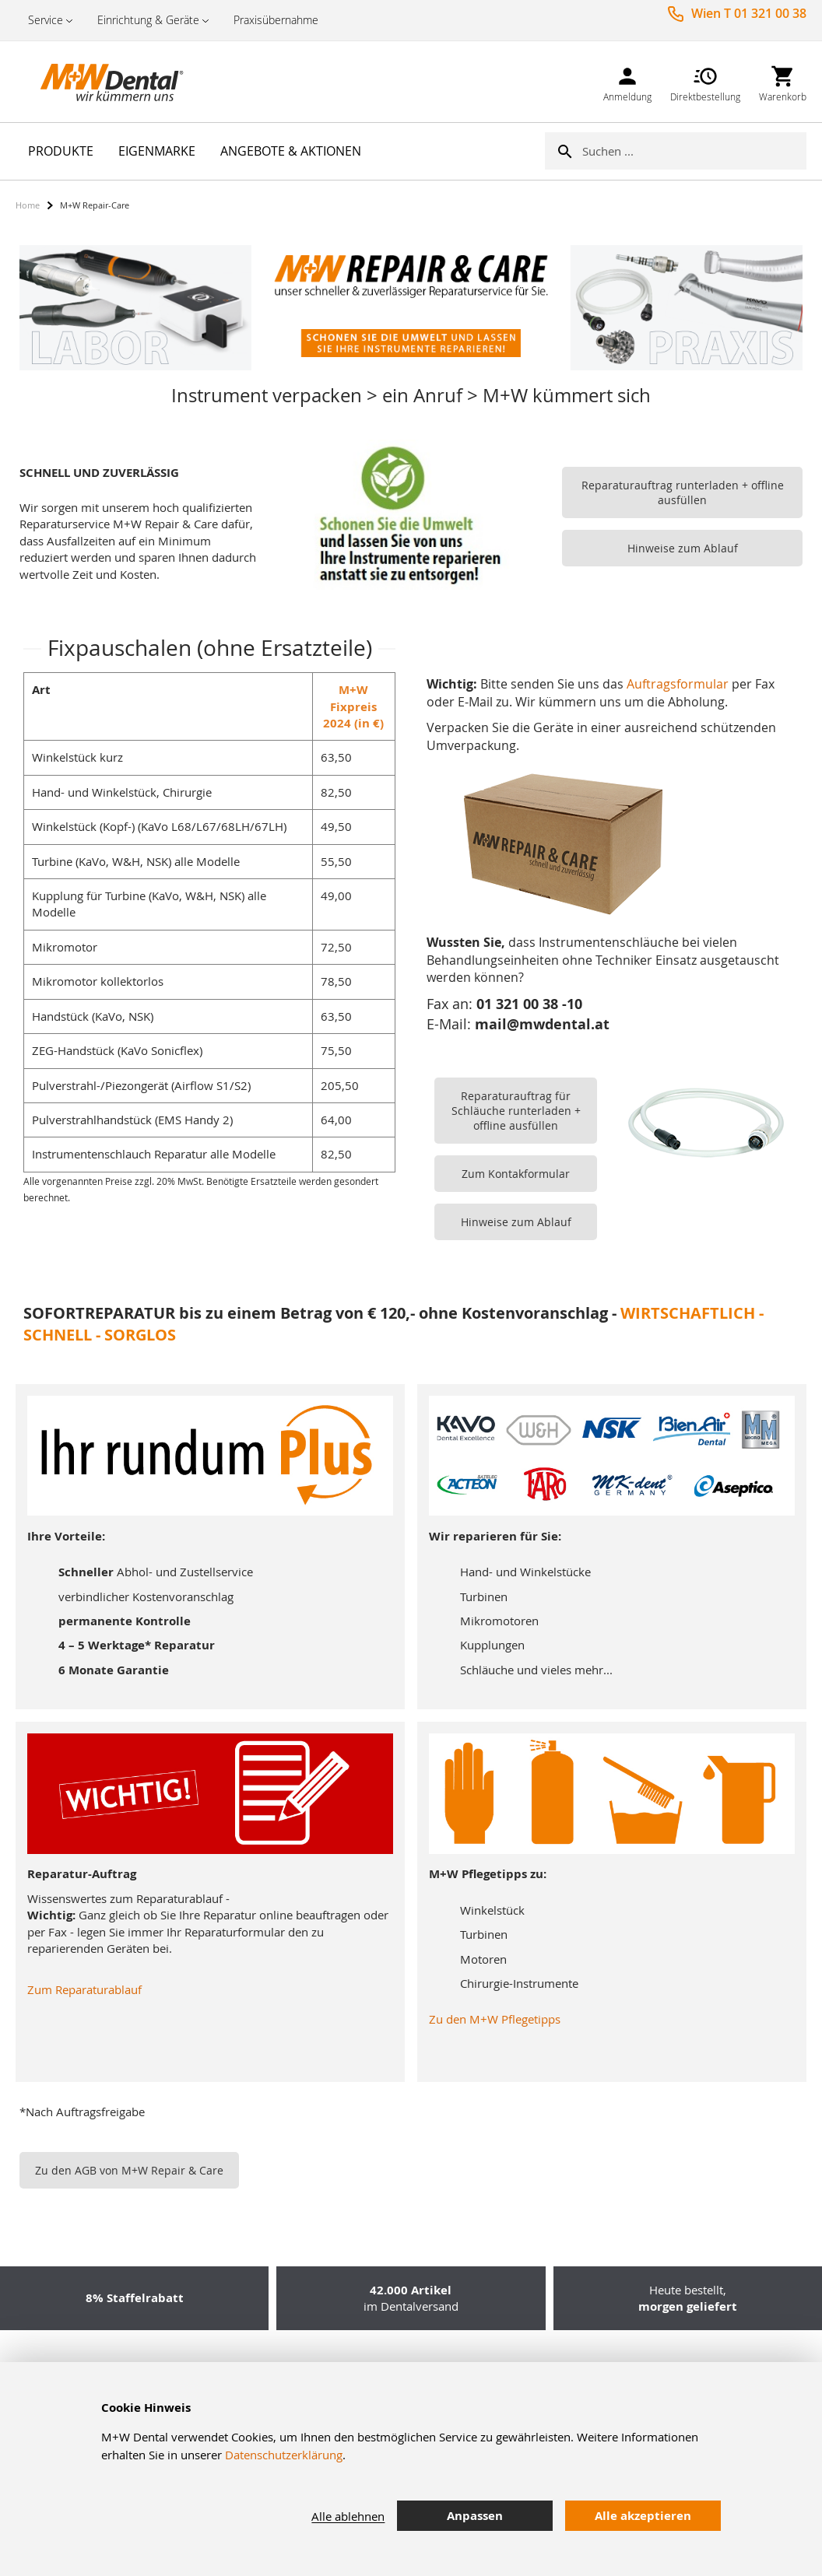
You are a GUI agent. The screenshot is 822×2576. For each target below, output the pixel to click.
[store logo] (93, 81)
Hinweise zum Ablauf (682, 548)
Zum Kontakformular (516, 1173)
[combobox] (694, 151)
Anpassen (475, 2516)
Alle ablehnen (348, 2516)
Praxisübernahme (276, 19)
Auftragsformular (678, 683)
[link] (627, 81)
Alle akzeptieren (643, 2516)
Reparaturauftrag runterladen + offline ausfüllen (682, 492)
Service (45, 19)
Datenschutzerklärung (283, 2454)
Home (28, 205)
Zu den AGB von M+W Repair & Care (129, 2170)
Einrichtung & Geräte (148, 19)
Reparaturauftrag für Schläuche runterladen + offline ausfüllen (516, 1110)
